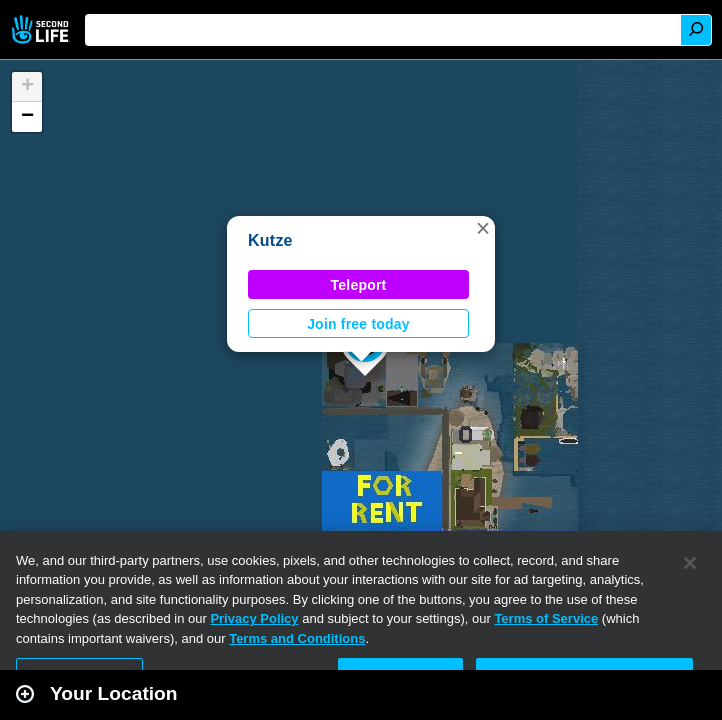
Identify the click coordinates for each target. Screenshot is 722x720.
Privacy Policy (254, 618)
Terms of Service (546, 618)
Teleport (359, 285)
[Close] (690, 563)
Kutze (270, 240)
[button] (483, 228)
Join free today (358, 324)
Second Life (42, 29)
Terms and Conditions (297, 638)
